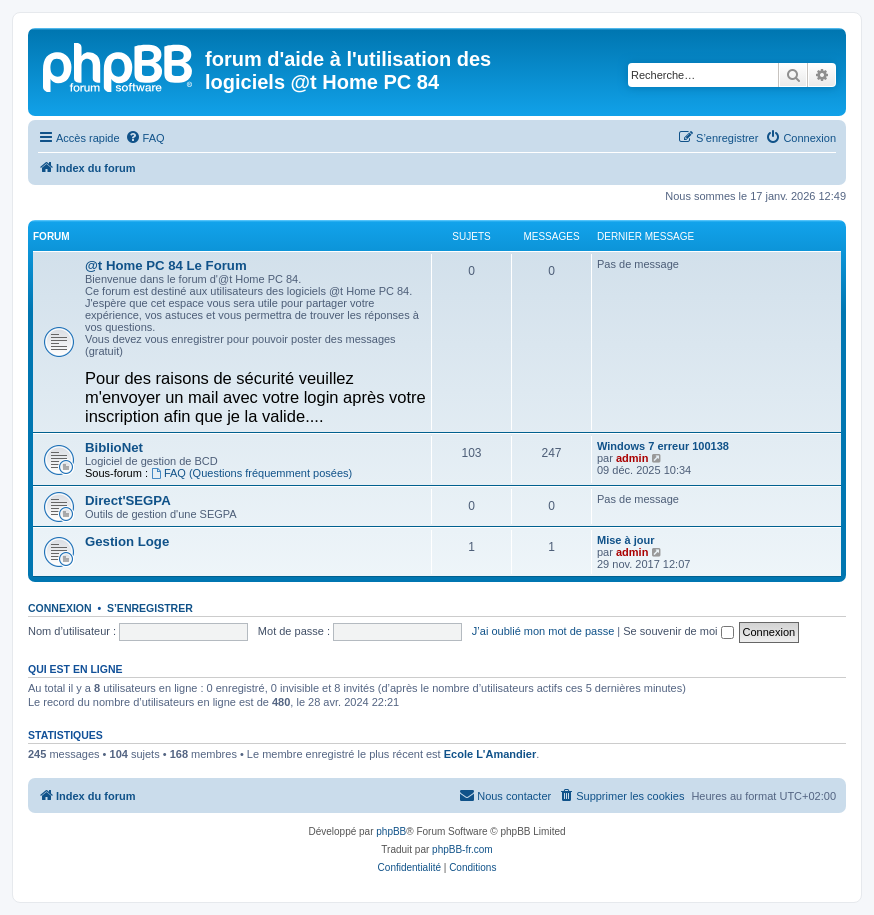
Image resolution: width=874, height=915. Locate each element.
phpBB (391, 831)
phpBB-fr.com (462, 849)
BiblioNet (114, 447)
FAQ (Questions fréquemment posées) (251, 473)
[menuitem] (145, 138)
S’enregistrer (150, 608)
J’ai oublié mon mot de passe (543, 631)
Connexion (60, 608)
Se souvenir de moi (678, 631)
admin (632, 458)
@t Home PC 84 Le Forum (166, 265)
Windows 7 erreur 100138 (663, 446)
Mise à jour (625, 540)
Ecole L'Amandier (490, 754)
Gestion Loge (127, 541)
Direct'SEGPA (128, 500)
